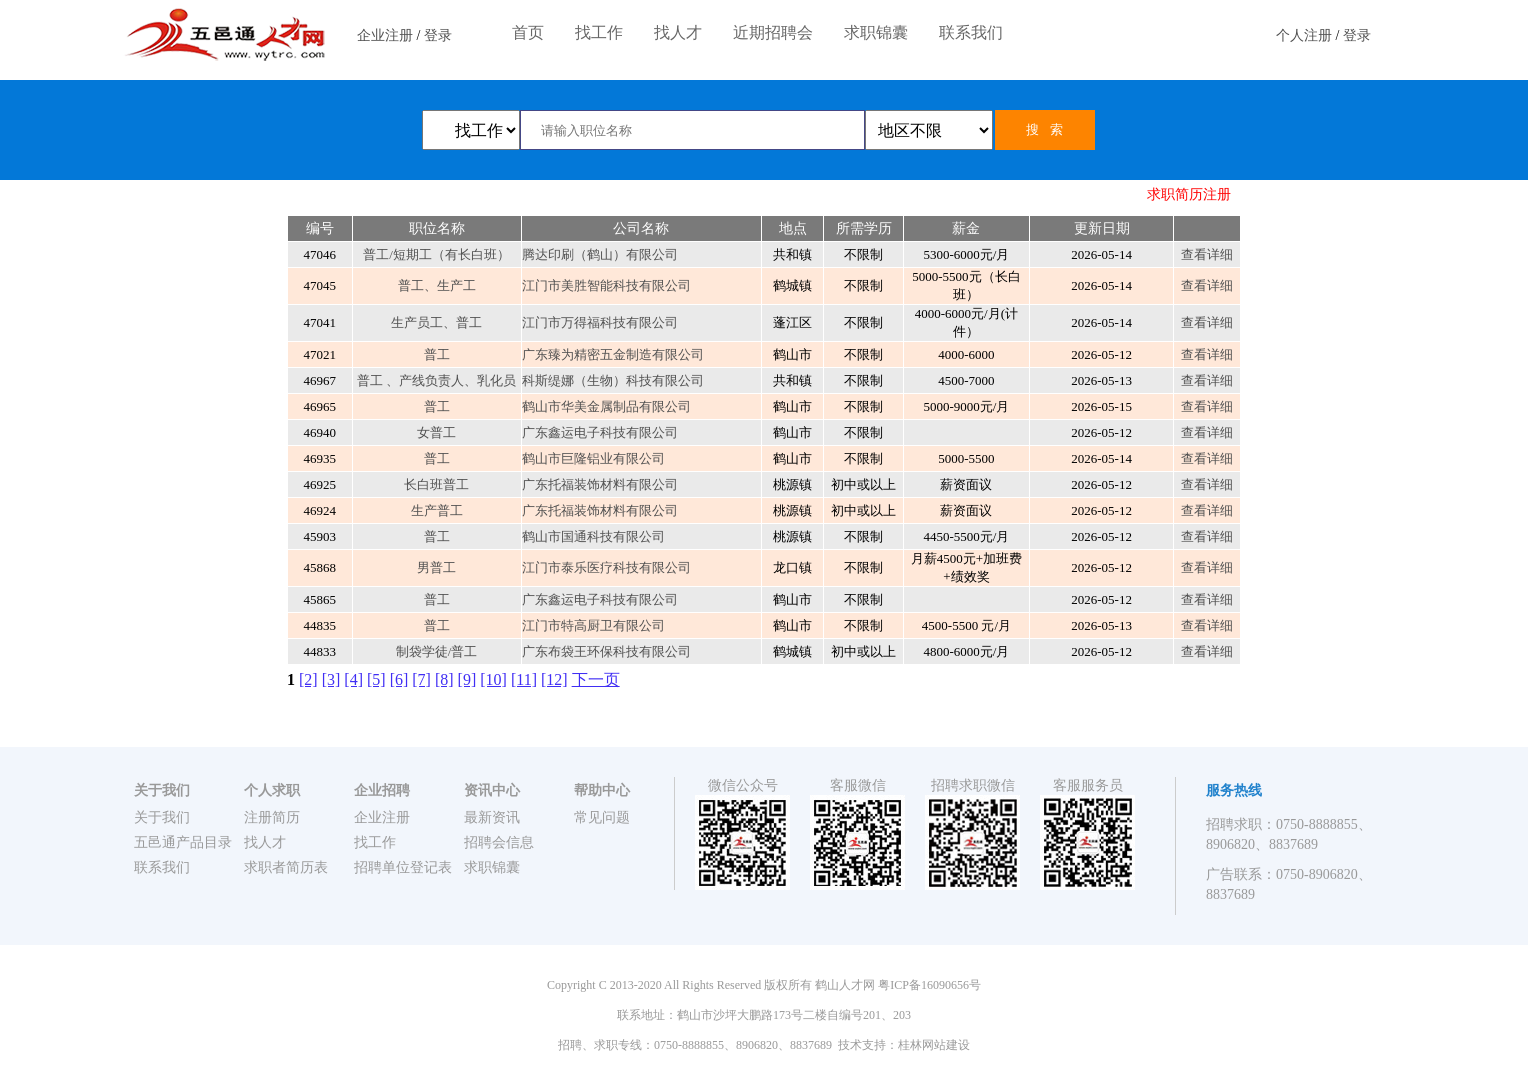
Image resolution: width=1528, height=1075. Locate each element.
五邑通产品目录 (183, 842)
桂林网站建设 (934, 1045)
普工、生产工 (437, 285)
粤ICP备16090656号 (929, 985)
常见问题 (602, 817)
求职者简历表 (286, 867)
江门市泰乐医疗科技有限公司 (606, 567)
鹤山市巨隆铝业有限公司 (593, 458)
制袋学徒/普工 (437, 651)
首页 (528, 32)
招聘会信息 (499, 842)
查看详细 (1207, 254)
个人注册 (1304, 35)
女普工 (436, 432)
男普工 (436, 567)
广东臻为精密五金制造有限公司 (613, 354)
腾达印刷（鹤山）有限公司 (600, 254)
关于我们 (162, 817)
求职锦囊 (876, 32)
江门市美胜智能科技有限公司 (606, 285)
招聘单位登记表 (403, 867)
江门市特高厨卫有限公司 (593, 625)
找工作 (599, 32)
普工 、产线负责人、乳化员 (436, 380)
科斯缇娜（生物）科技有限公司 (613, 380)
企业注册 (385, 35)
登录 (438, 35)
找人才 (678, 32)
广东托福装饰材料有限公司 (600, 484)
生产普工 (437, 510)
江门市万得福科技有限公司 (600, 322)
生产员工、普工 (436, 322)
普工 (437, 354)
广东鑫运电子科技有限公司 (600, 432)
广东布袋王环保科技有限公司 (606, 651)
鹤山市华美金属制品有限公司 (606, 406)
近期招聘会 (773, 32)
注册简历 (272, 817)
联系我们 (971, 32)
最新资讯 (492, 817)
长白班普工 (436, 484)
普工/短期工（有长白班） (436, 254)
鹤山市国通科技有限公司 (593, 536)
